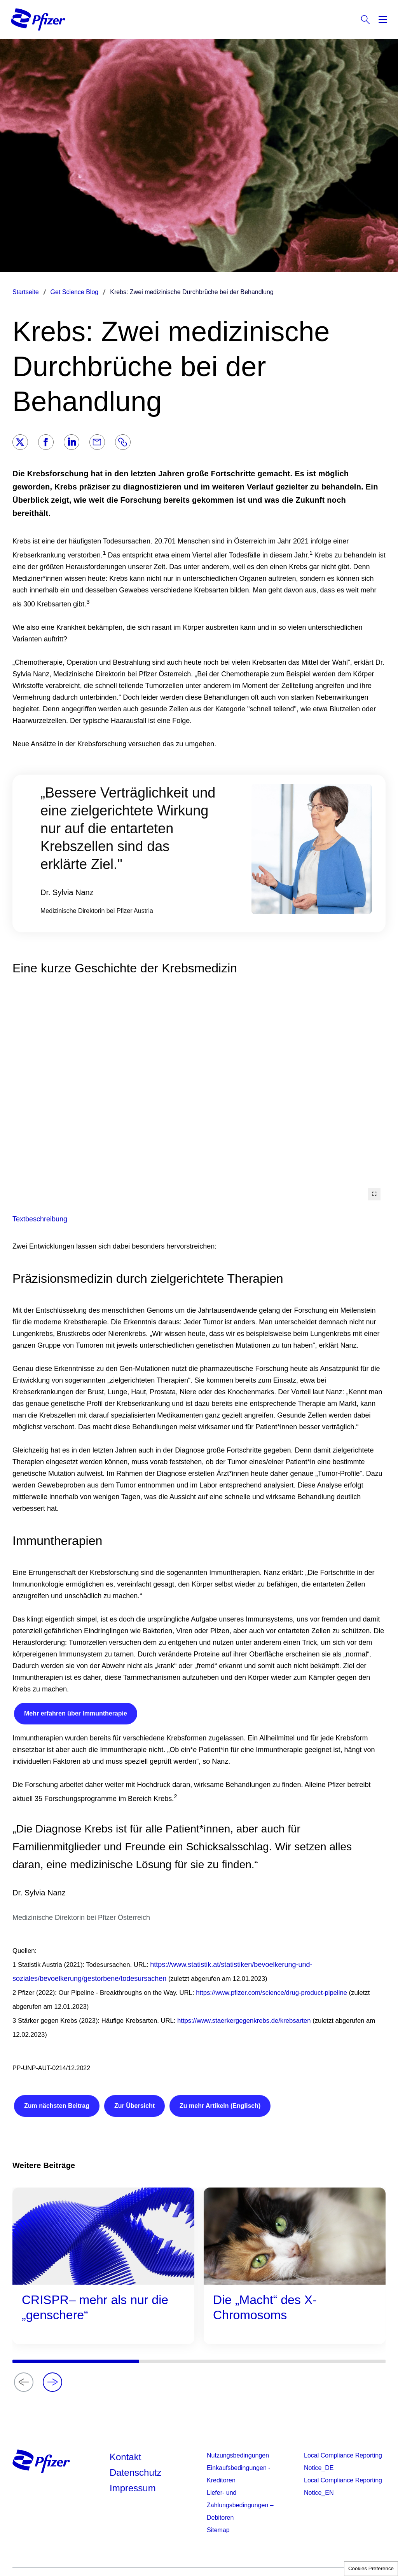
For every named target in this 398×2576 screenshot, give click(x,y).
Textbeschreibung (39, 1219)
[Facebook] (46, 442)
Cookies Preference (371, 2568)
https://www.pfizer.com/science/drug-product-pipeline (271, 1992)
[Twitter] (20, 442)
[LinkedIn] (71, 442)
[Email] (97, 442)
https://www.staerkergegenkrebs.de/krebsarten (244, 2020)
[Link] (123, 442)
